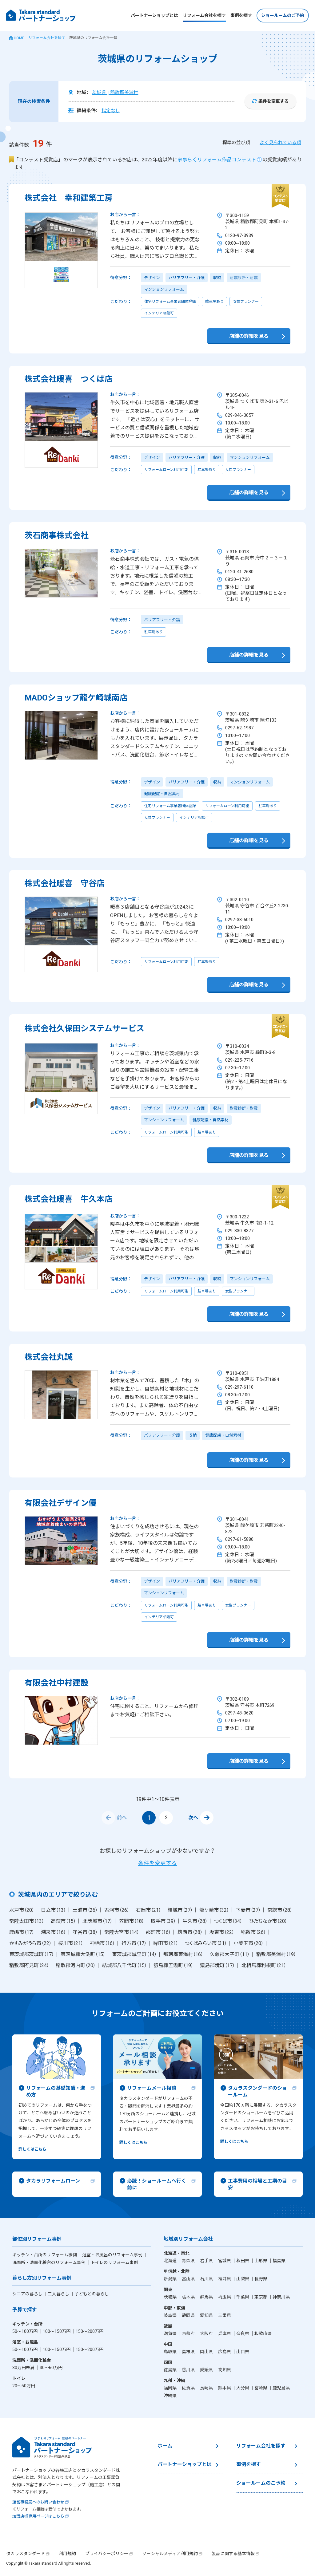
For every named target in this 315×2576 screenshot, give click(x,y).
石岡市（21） (148, 1910)
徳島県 (170, 2369)
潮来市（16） (53, 1932)
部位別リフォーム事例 (37, 2239)
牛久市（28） (195, 1921)
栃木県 (189, 2296)
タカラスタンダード (25, 2553)
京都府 (189, 2333)
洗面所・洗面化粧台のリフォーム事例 (49, 2262)
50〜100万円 (25, 2331)
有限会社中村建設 (57, 1683)
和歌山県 (263, 2333)
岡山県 (207, 2351)
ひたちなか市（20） (268, 1921)
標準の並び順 (236, 142)
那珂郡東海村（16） (183, 1954)
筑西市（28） (190, 1932)
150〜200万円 (89, 2331)
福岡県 (170, 2387)
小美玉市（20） (248, 1943)
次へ (200, 1818)
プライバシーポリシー (106, 2553)
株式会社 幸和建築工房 (69, 198)
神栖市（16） (102, 1943)
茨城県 (170, 2296)
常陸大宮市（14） (121, 1932)
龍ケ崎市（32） (214, 1910)
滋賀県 (170, 2333)
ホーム (165, 2446)
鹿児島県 (282, 2387)
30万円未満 (23, 2367)
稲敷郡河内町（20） (76, 1965)
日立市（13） (53, 1910)
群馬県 (207, 2296)
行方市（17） (134, 1943)
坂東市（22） (221, 1932)
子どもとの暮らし (91, 2293)
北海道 (170, 2260)
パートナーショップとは (154, 15)
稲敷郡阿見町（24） (29, 1965)
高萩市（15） (63, 1921)
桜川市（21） (70, 1943)
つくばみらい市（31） (206, 1943)
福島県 (279, 2260)
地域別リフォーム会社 (188, 2239)
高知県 (224, 2369)
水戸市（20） (21, 1910)
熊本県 (225, 2387)
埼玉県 (225, 2296)
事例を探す (241, 15)
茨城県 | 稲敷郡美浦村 (115, 92)
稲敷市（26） (253, 1932)
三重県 (224, 2315)
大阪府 (207, 2333)
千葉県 (243, 2296)
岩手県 (207, 2260)
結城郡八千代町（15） (124, 1965)
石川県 (207, 2278)
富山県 (189, 2278)
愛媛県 (207, 2369)
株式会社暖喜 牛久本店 (69, 1199)
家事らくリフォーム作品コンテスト (216, 160)
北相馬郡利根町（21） (263, 1965)
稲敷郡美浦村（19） (276, 1954)
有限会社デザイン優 (61, 1503)
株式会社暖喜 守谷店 (65, 883)
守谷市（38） (85, 1932)
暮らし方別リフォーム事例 (41, 2278)
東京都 (261, 2296)
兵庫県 (225, 2333)
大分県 (243, 2387)
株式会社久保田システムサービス (84, 1028)
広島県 (225, 2351)
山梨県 (243, 2278)
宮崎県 (261, 2387)
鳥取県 (170, 2351)
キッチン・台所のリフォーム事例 (45, 2254)
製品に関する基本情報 (233, 2553)
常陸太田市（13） (26, 1921)
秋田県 (243, 2260)
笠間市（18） (131, 1921)
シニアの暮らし (27, 2293)
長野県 (260, 2278)
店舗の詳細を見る (249, 336)
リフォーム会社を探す (204, 15)
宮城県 (225, 2260)
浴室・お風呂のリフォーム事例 (112, 2254)
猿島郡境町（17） (217, 1965)
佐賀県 (189, 2387)
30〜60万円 (51, 2367)
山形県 (261, 2260)
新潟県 (170, 2278)
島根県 (189, 2351)
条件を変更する (273, 101)
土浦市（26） (85, 1910)
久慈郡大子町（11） (230, 1954)
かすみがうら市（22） (30, 1943)
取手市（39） (163, 1921)
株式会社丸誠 (49, 1357)
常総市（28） (280, 1910)
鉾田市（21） (165, 1943)
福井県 (225, 2278)
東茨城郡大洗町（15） (83, 1954)
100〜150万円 (57, 2331)
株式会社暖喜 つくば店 (69, 379)
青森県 (189, 2260)
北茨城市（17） (97, 1921)
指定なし (111, 110)
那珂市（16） (158, 1932)
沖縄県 (170, 2395)
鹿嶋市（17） (21, 1932)
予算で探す (24, 2310)
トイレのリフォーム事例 (114, 2262)
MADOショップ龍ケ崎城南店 (76, 698)
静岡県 (189, 2315)
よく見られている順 (280, 142)
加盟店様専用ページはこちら (38, 2516)
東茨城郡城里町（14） (134, 1954)
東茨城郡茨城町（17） (31, 1954)
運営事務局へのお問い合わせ (38, 2502)
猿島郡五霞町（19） (173, 1965)
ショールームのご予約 (282, 15)
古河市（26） (117, 1910)
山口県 (242, 2351)
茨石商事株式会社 (57, 535)
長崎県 (207, 2387)
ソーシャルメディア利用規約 (170, 2553)
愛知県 (207, 2315)
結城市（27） (180, 1910)
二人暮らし (59, 2293)
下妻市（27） (248, 1910)
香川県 (189, 2369)
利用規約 (67, 2553)
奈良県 (243, 2333)
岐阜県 (170, 2315)
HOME (19, 38)
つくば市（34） (228, 1921)
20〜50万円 (23, 2385)
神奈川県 (281, 2296)
